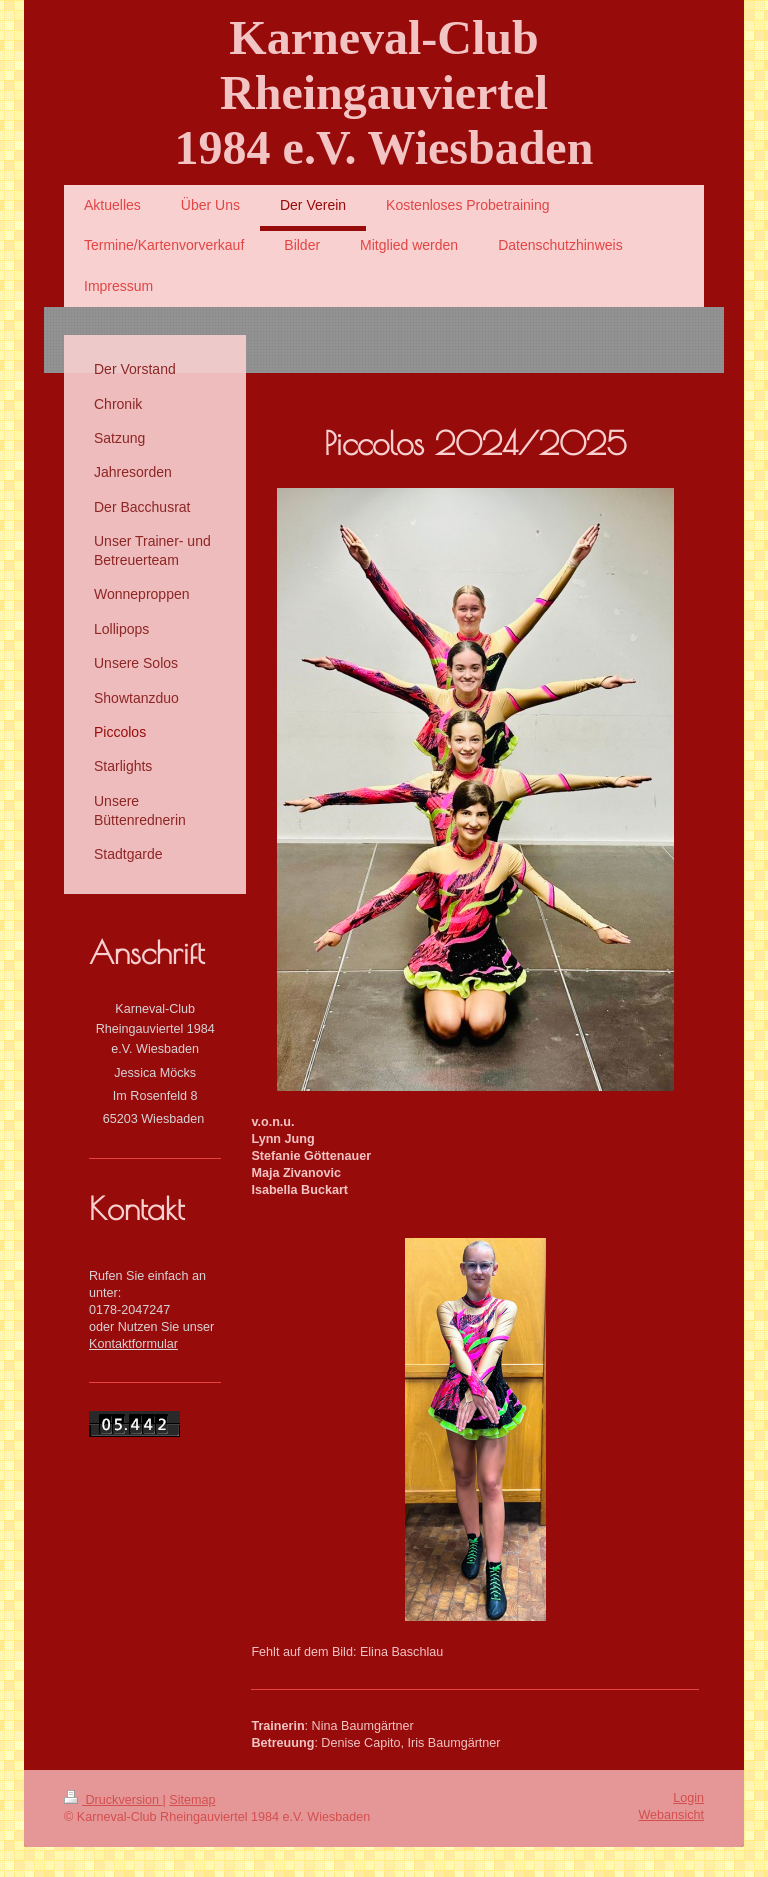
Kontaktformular (133, 1344)
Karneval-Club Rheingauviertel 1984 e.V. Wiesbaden (384, 92)
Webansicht (671, 1815)
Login (688, 1798)
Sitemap (192, 1800)
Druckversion (113, 1800)
